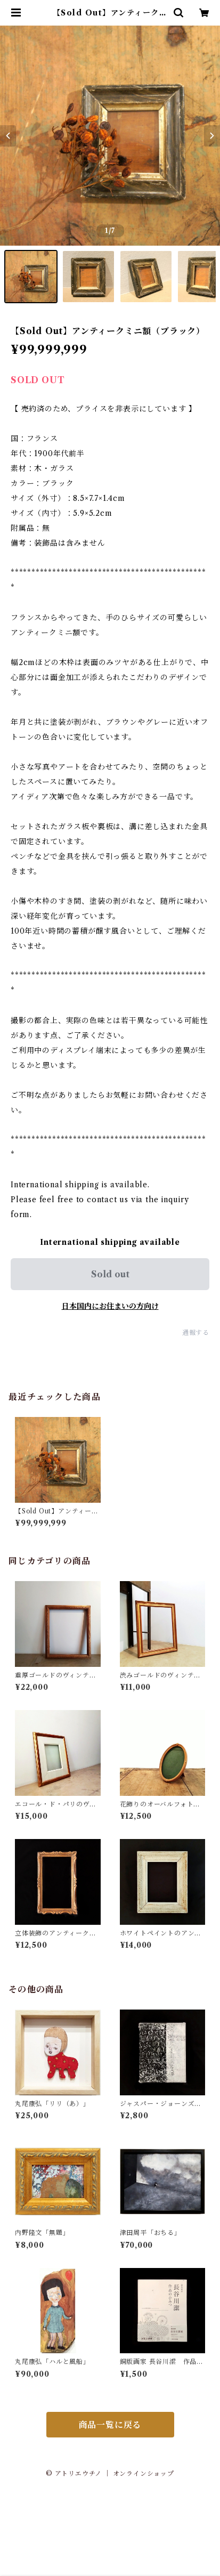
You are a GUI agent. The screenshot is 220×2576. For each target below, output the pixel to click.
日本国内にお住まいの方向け (110, 1306)
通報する (195, 1332)
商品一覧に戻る (110, 2424)
